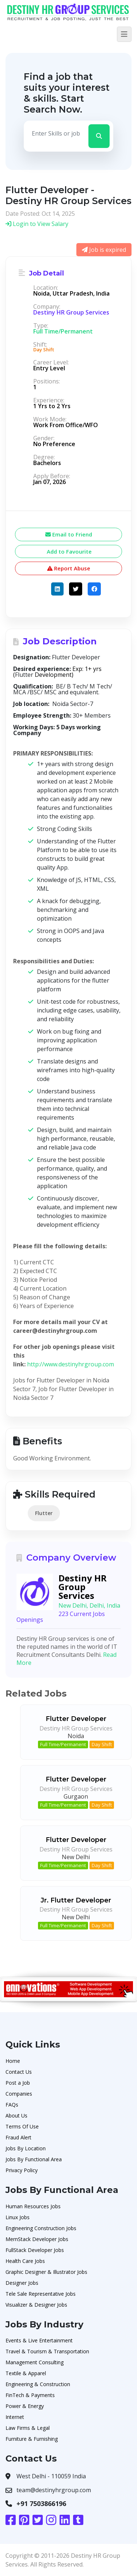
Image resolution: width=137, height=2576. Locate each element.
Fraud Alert (18, 2137)
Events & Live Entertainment (39, 2340)
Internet (14, 2416)
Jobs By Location (25, 2148)
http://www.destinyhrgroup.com (70, 1364)
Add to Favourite (68, 551)
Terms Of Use (22, 2126)
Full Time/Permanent (63, 1744)
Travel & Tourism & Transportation (47, 2351)
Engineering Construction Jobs (40, 2228)
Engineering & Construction (37, 2384)
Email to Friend (68, 534)
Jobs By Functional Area (33, 2159)
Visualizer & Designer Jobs (36, 2304)
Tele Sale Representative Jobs (40, 2293)
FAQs (11, 2104)
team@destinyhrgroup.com (53, 2490)
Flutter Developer (76, 1719)
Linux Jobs (17, 2217)
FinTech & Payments (30, 2395)
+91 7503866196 (41, 2503)
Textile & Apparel (25, 2373)
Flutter (44, 1513)
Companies (18, 2093)
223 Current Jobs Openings (60, 1617)
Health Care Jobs (25, 2260)
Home (12, 2060)
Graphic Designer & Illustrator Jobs (46, 2271)
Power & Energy (24, 2406)
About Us (16, 2115)
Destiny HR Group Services (71, 312)
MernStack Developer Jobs (36, 2239)
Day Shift (102, 1744)
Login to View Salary (36, 224)
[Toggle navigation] (124, 34)
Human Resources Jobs (33, 2206)
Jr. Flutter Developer (76, 1900)
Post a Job (17, 2082)
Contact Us (18, 2071)
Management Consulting (34, 2362)
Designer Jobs (21, 2282)
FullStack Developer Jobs (34, 2250)
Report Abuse (68, 568)
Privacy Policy (21, 2170)
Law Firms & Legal (27, 2427)
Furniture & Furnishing (31, 2438)
